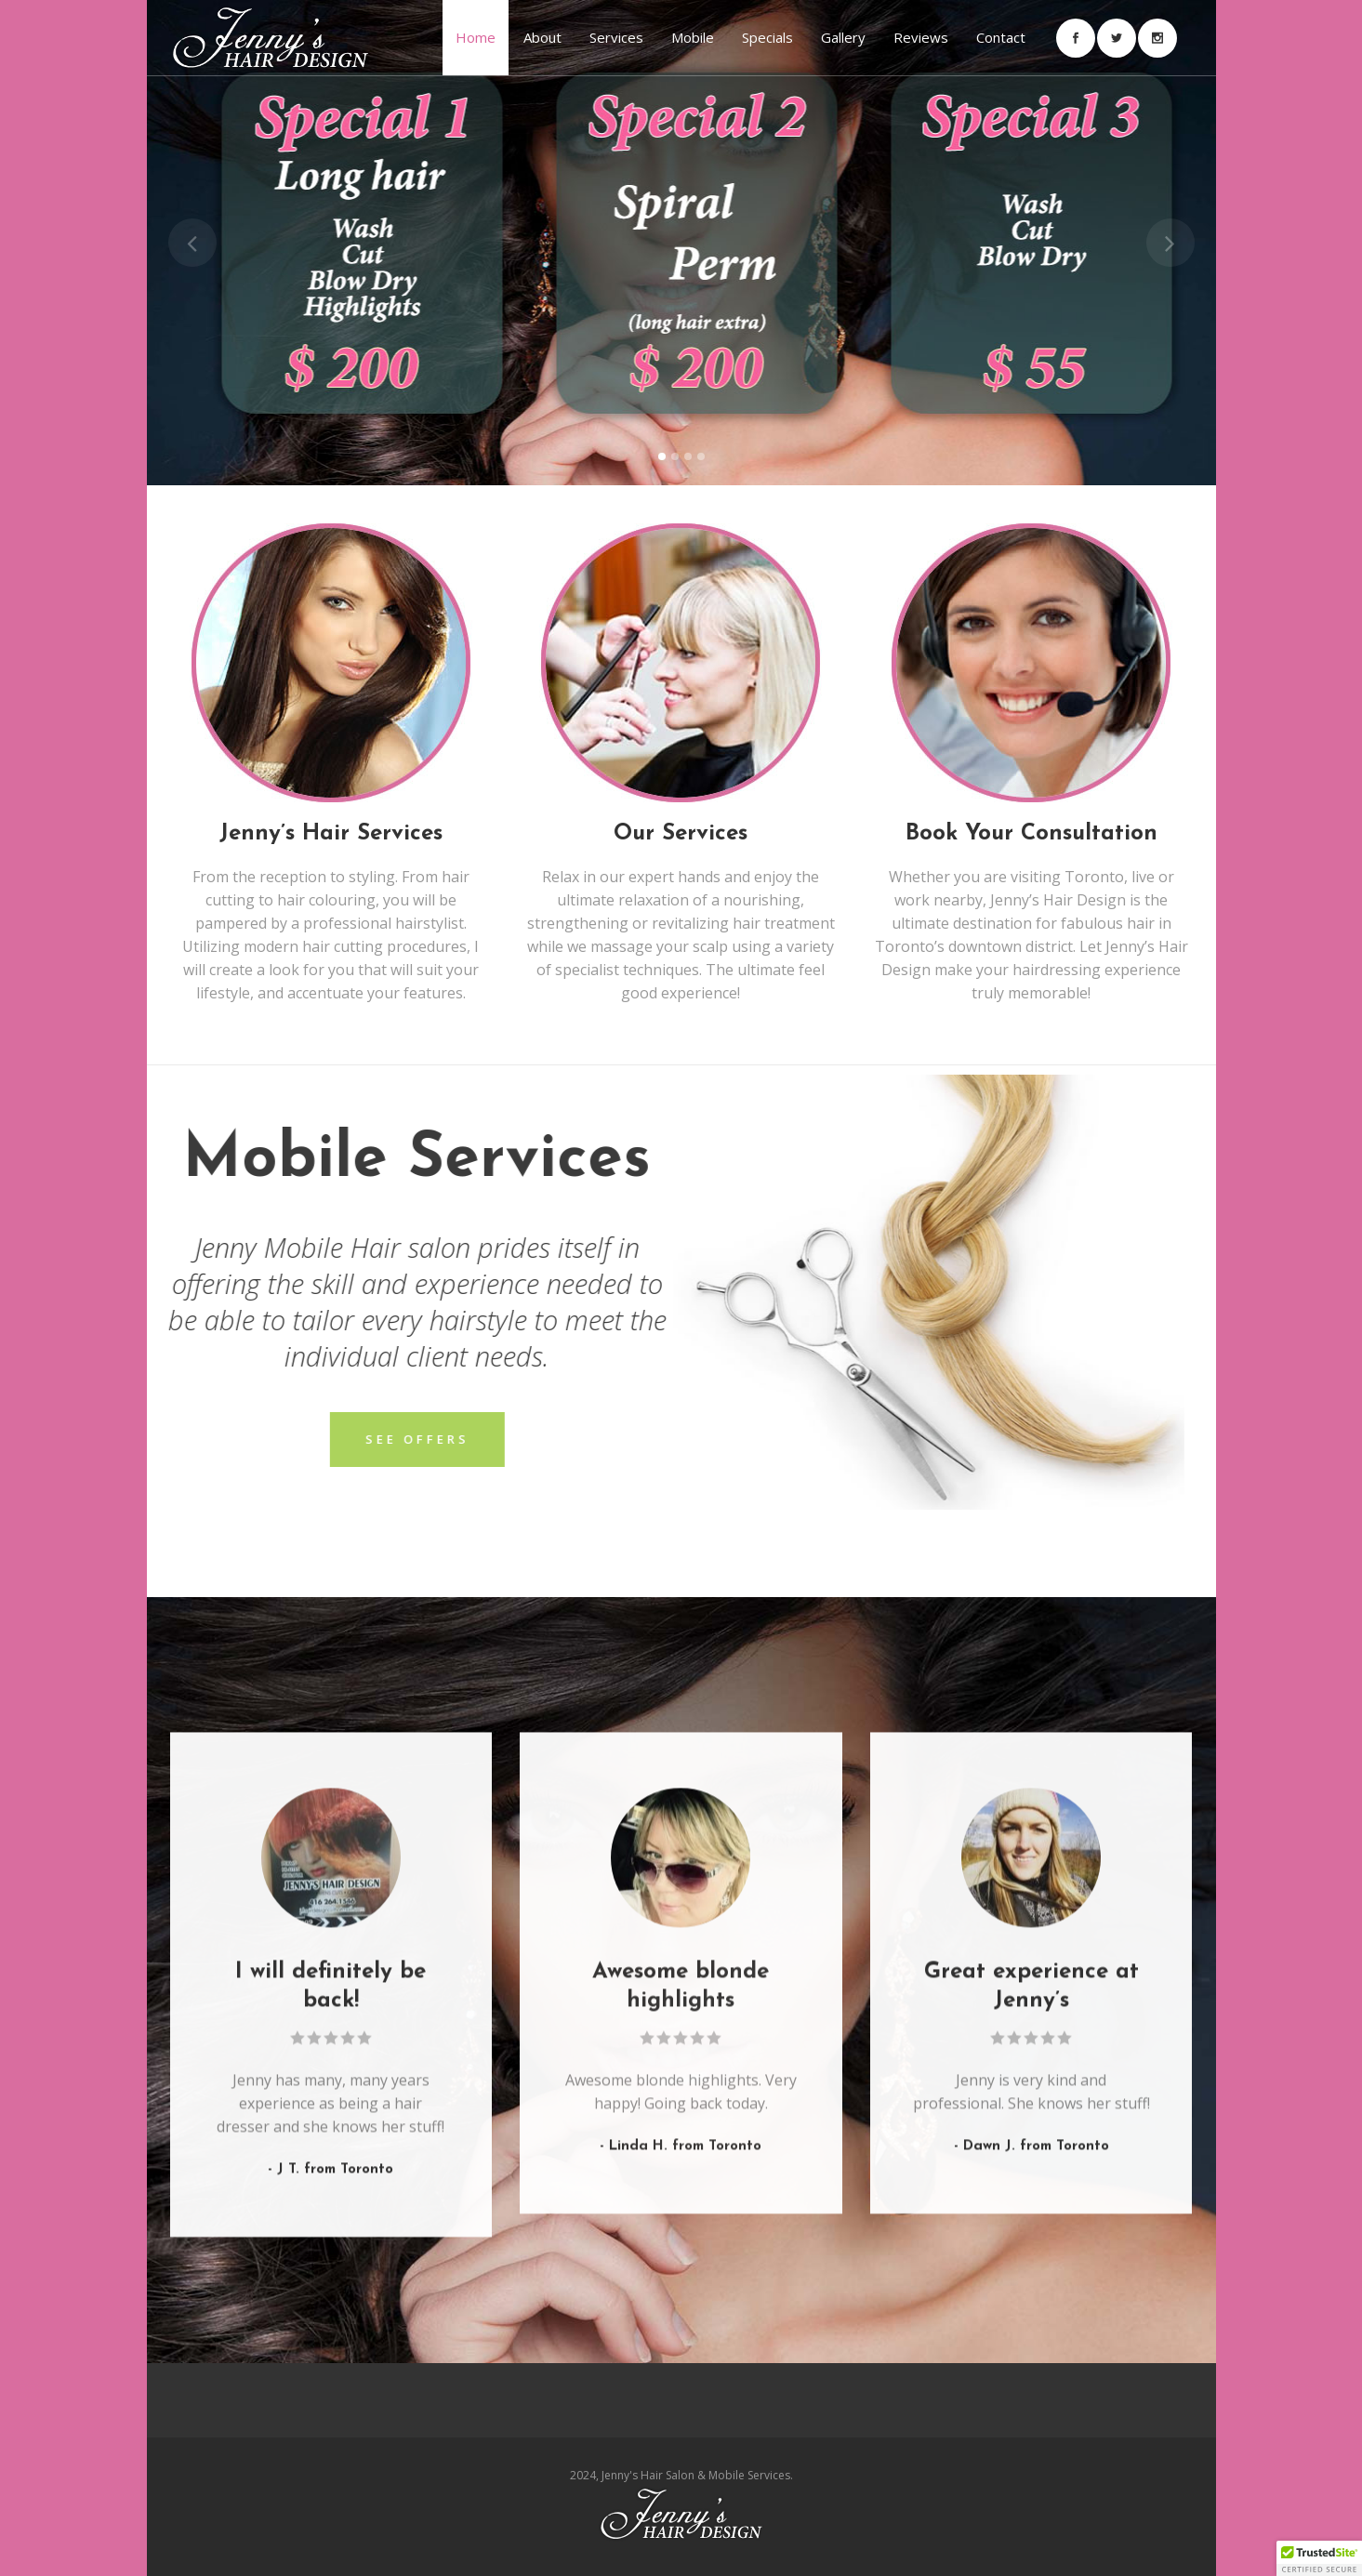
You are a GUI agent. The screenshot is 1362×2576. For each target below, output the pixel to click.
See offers (224, 1439)
